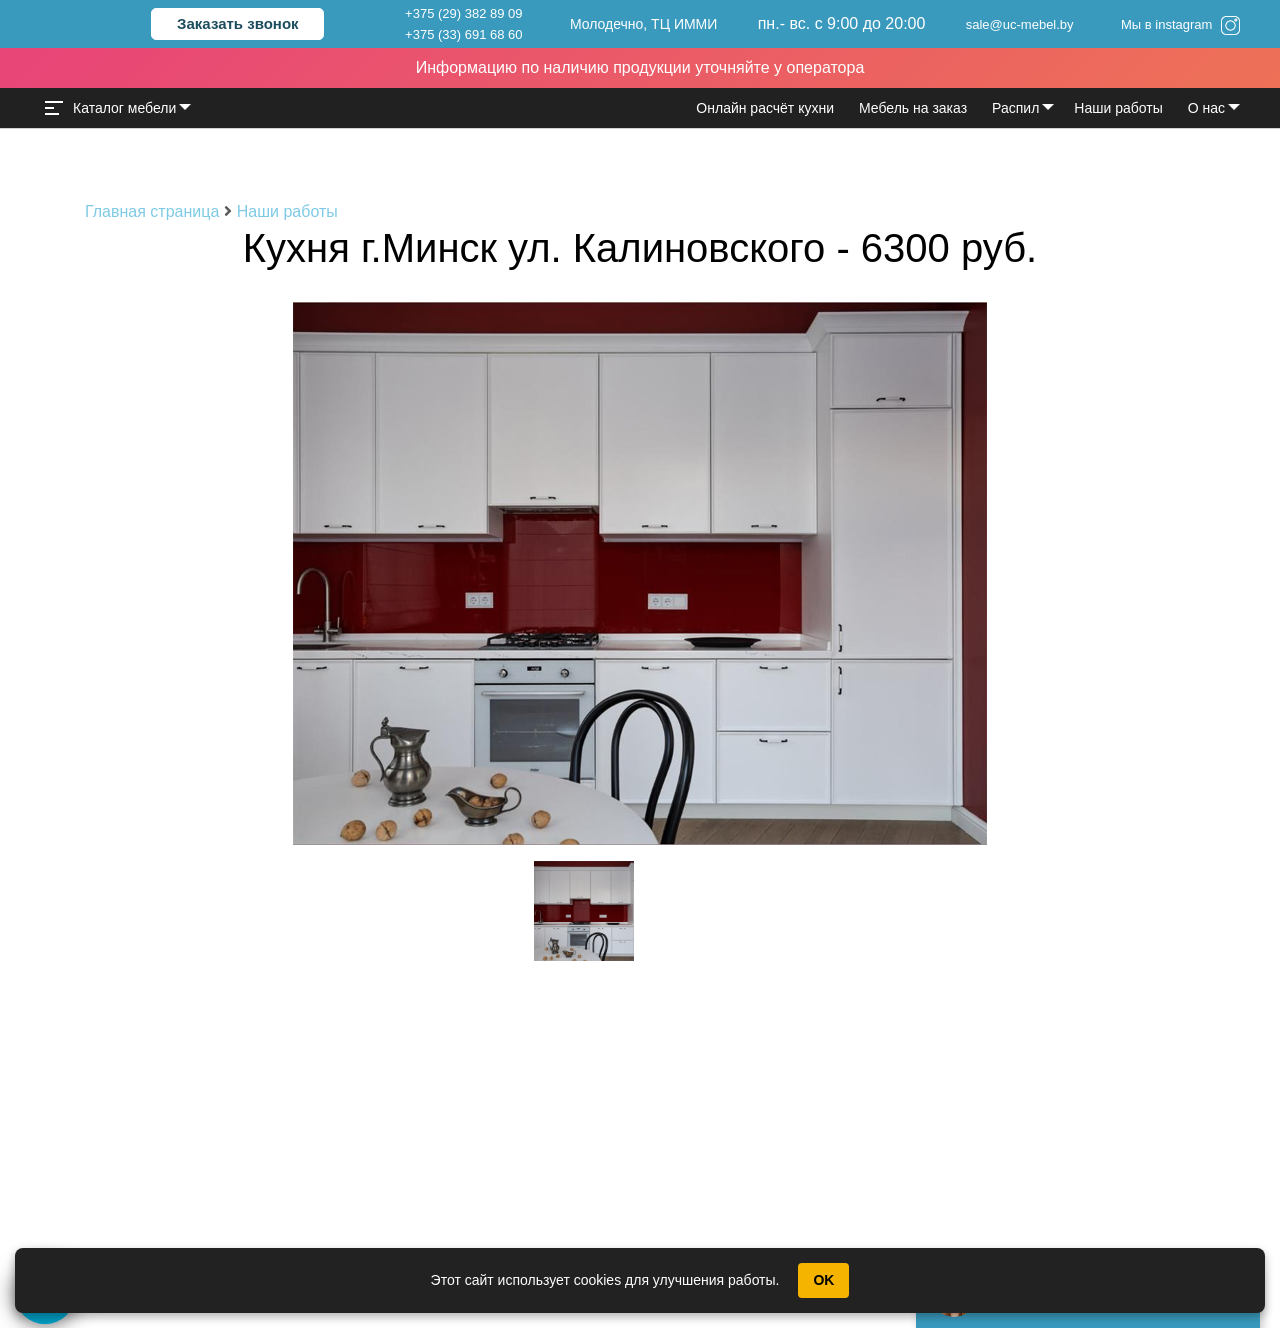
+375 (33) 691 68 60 (463, 34)
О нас (1206, 108)
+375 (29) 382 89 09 (463, 13)
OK (823, 1280)
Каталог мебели (110, 108)
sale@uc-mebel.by (1020, 24)
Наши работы (1118, 108)
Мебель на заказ (913, 108)
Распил (1015, 108)
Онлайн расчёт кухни (765, 108)
